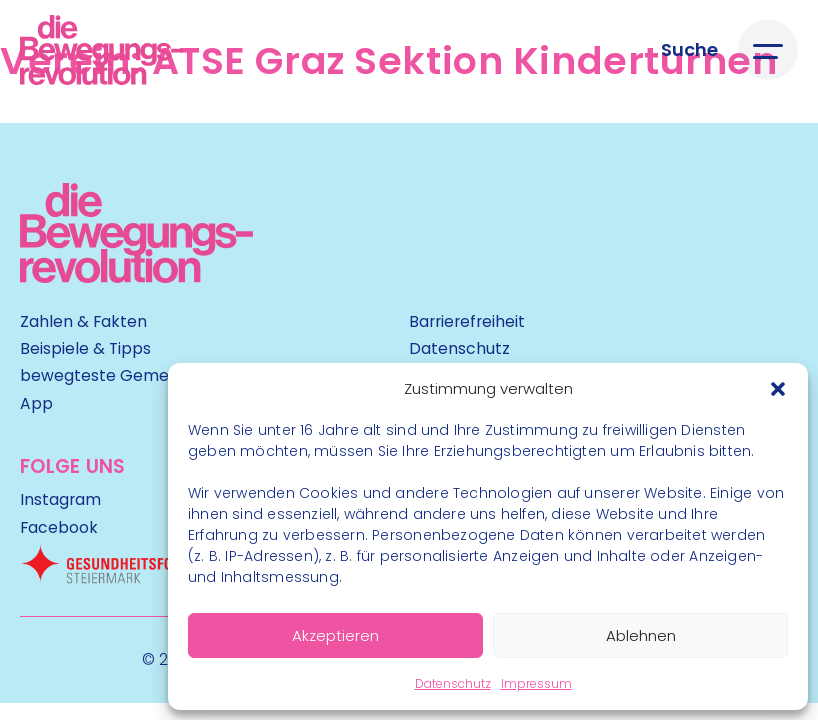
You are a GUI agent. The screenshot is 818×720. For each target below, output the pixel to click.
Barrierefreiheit (467, 321)
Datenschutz (453, 683)
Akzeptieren (335, 635)
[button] (778, 389)
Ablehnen (641, 635)
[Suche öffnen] (689, 50)
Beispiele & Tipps (85, 348)
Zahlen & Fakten (83, 321)
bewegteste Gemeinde (111, 375)
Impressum (536, 683)
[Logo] (101, 50)
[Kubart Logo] (136, 276)
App (36, 403)
